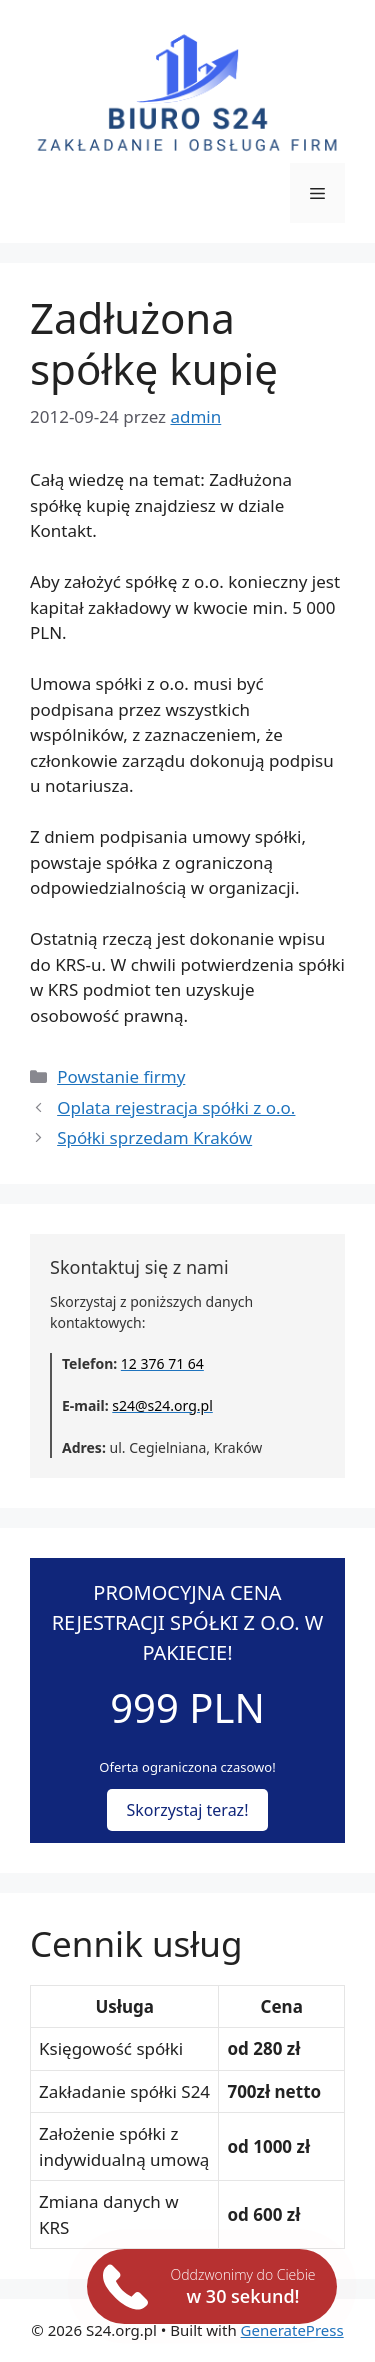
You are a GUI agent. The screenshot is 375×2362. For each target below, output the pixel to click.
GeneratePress (292, 2330)
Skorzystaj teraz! (188, 1810)
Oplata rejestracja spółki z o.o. (176, 1107)
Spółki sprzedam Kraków (154, 1137)
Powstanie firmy (121, 1076)
